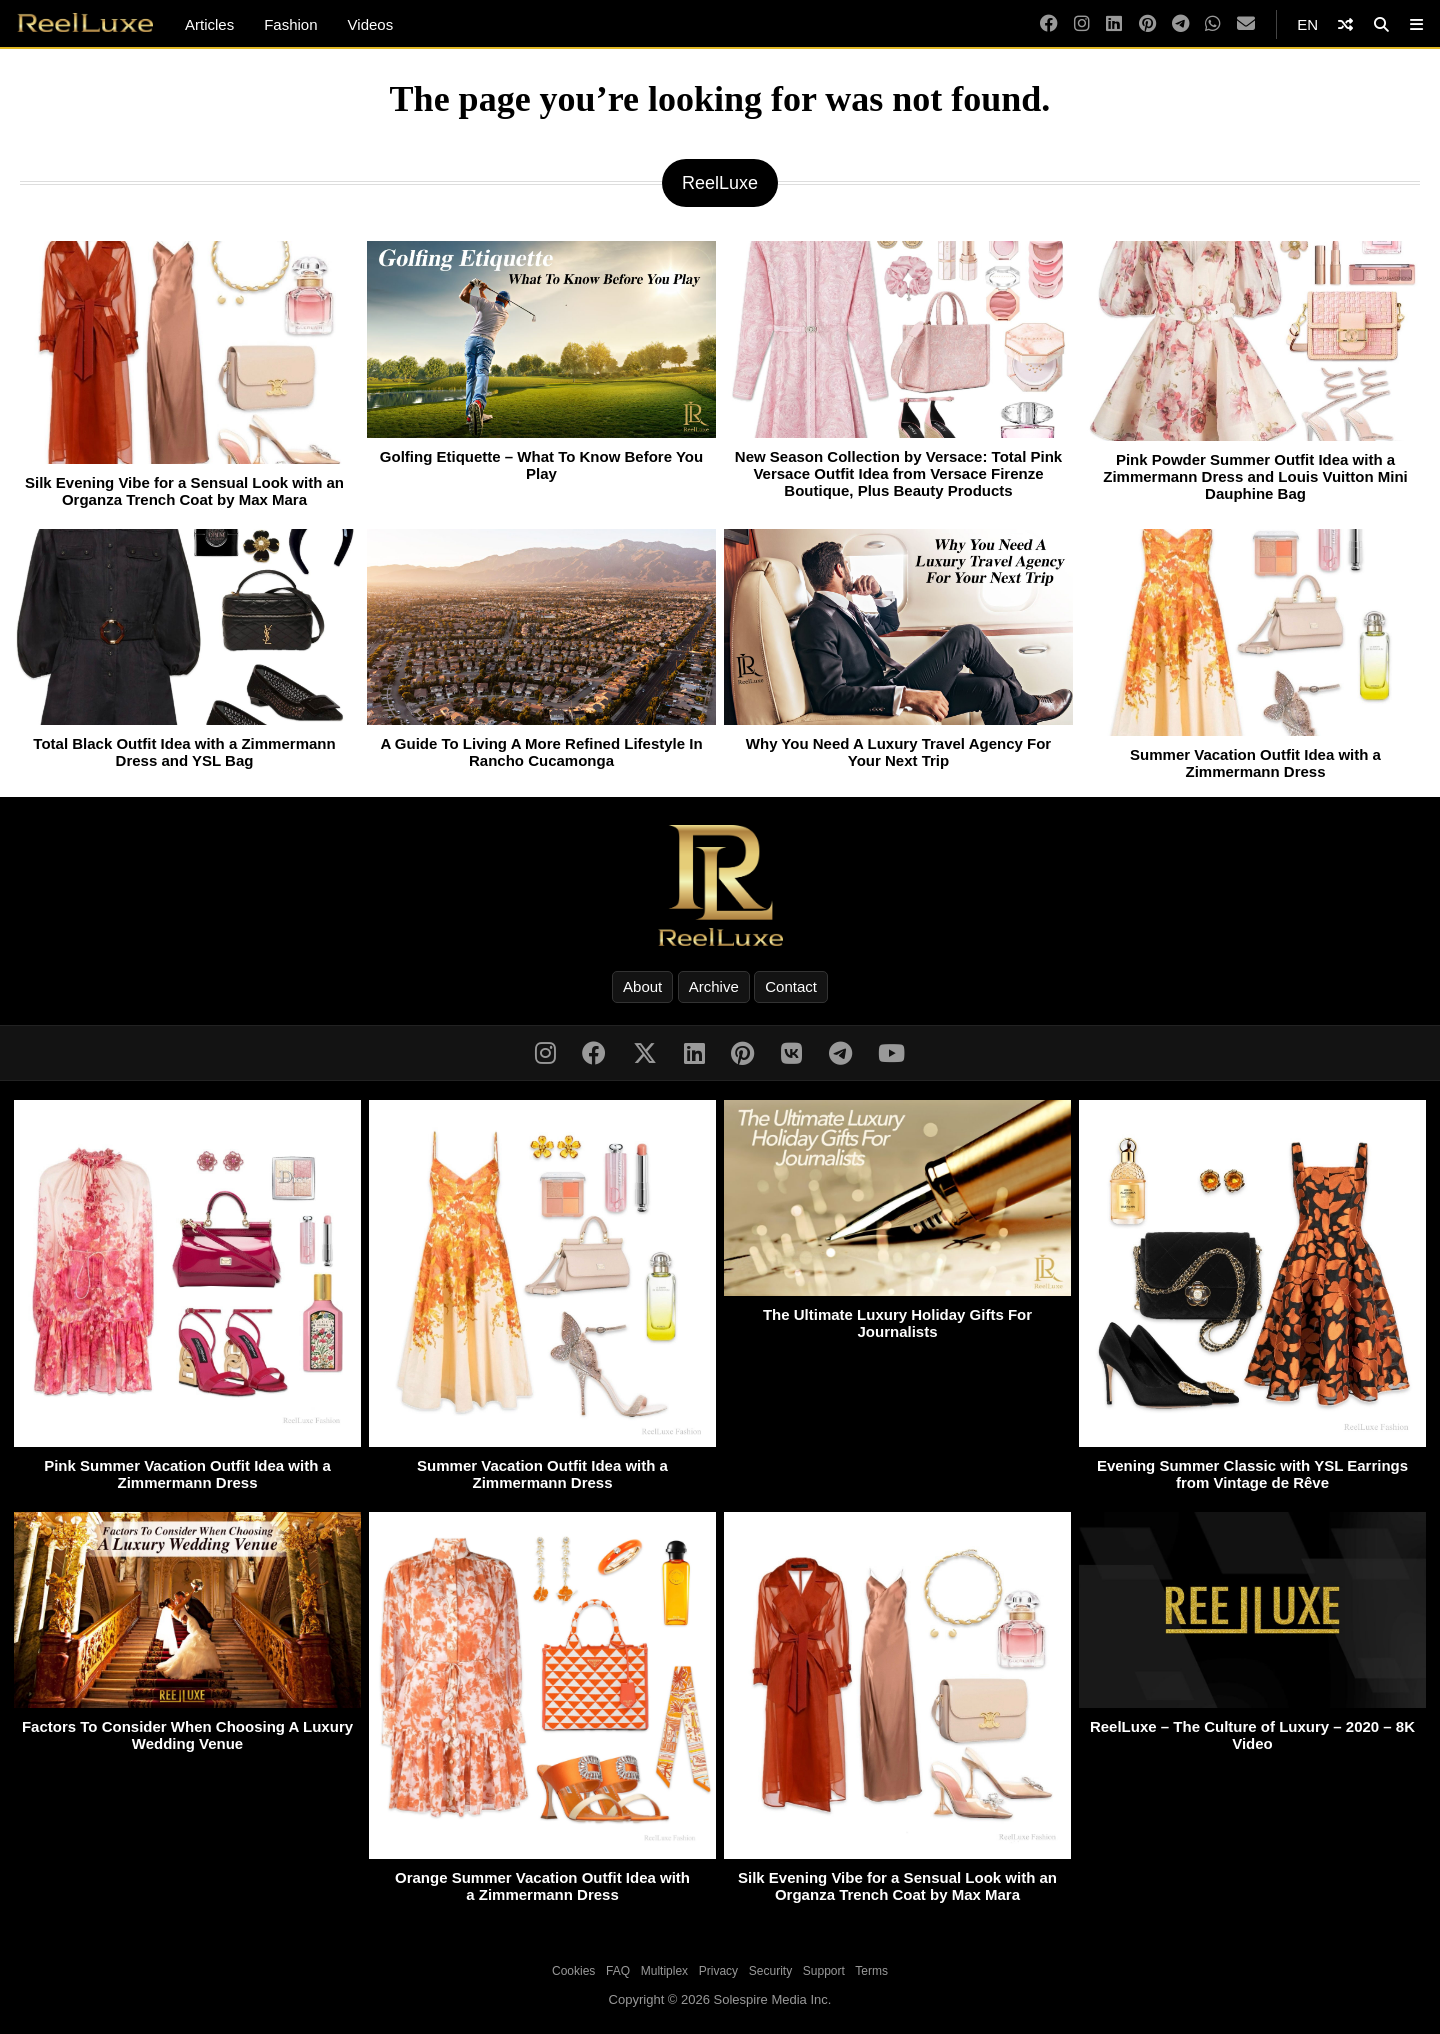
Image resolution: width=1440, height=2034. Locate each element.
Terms (871, 1971)
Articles (209, 24)
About (642, 986)
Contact (791, 986)
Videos (371, 24)
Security (770, 1971)
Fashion (290, 24)
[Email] (1246, 24)
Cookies (573, 1971)
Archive (714, 986)
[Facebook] (1049, 24)
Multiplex (664, 1971)
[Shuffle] (1345, 24)
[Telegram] (1180, 24)
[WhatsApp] (1213, 24)
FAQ (618, 1971)
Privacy (718, 1971)
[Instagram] (1082, 24)
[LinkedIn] (1114, 24)
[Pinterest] (1147, 24)
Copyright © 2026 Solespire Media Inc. (720, 1999)
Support (824, 1971)
